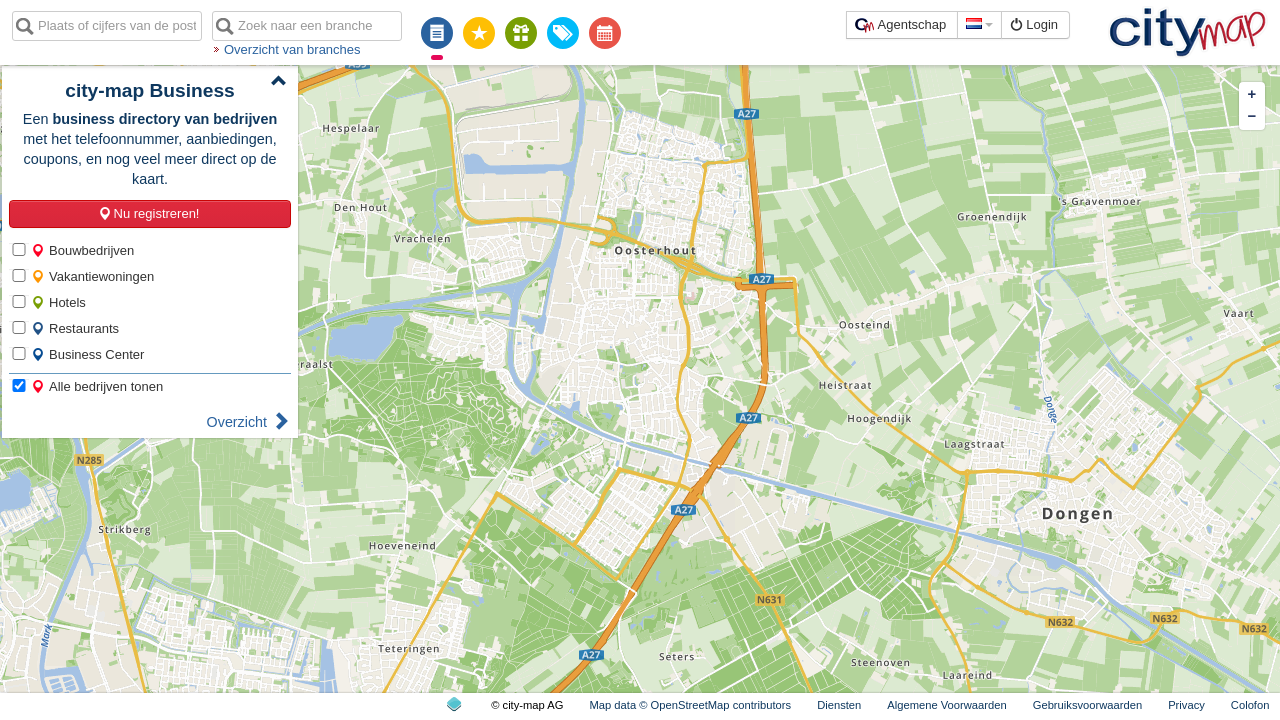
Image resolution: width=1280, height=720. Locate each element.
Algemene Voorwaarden (946, 705)
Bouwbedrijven (82, 250)
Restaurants (75, 328)
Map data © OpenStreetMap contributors (690, 705)
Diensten (839, 705)
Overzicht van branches (292, 49)
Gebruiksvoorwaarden (1087, 705)
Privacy (1186, 705)
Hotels (58, 302)
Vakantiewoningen (92, 276)
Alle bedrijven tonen (97, 386)
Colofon (1250, 705)
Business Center (87, 354)
